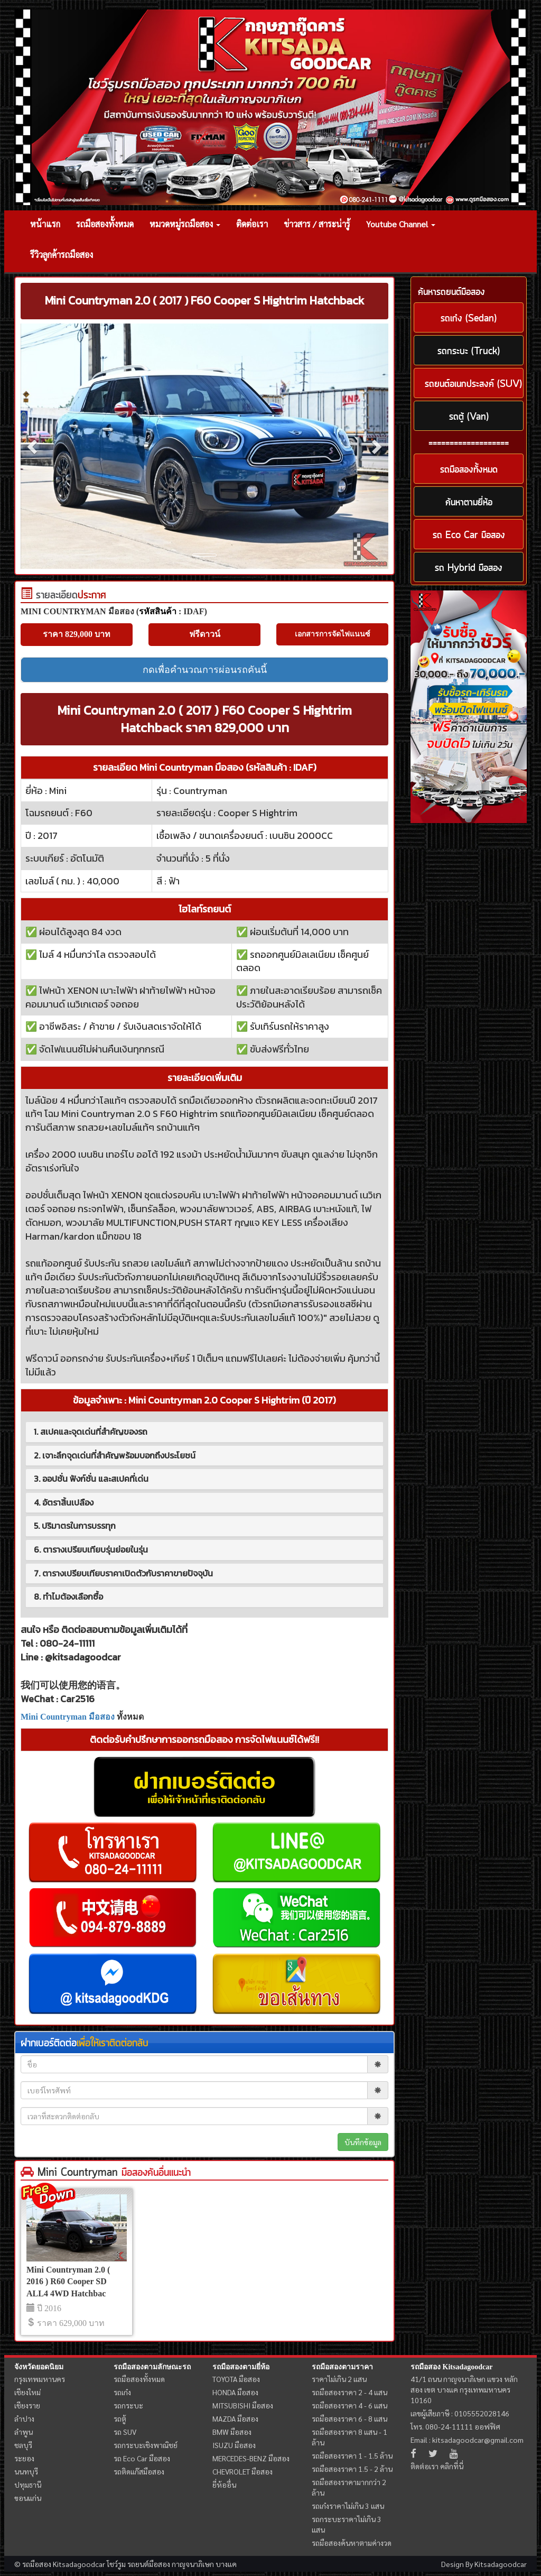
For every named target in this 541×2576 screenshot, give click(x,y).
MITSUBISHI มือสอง (242, 2405)
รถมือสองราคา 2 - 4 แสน (349, 2392)
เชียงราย (27, 2405)
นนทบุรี (26, 2471)
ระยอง (24, 2458)
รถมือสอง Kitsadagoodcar (451, 2367)
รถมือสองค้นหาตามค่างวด (351, 2542)
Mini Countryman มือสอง (68, 1716)
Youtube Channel (400, 223)
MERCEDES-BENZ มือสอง (251, 2458)
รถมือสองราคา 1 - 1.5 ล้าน (352, 2455)
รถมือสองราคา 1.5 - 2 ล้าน (352, 2468)
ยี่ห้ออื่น (224, 2484)
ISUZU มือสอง (234, 2445)
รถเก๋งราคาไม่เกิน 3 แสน (348, 2505)
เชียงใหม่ (27, 2392)
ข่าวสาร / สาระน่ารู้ (317, 223)
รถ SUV (125, 2431)
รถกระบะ (128, 2405)
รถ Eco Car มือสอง (142, 2458)
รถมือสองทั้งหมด (105, 223)
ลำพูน (23, 2431)
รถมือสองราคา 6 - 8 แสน (349, 2418)
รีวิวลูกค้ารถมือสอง (61, 254)
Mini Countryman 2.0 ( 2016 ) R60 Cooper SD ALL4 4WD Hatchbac (68, 2281)
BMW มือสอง (231, 2431)
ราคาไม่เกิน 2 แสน (339, 2379)
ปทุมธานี (27, 2484)
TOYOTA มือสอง (236, 2379)
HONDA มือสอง (235, 2392)
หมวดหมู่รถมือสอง (185, 223)
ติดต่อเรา (252, 223)
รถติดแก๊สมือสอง (139, 2471)
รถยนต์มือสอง (148, 2564)
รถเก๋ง (122, 2392)
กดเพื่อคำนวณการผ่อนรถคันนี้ (205, 669)
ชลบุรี (23, 2445)
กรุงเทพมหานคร (39, 2379)
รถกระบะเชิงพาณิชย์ (146, 2445)
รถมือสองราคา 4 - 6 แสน (349, 2405)
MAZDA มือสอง (235, 2418)
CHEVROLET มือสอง (242, 2471)
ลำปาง (24, 2418)
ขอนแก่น (27, 2498)
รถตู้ (120, 2418)
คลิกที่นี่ (451, 2466)
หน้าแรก (45, 223)
